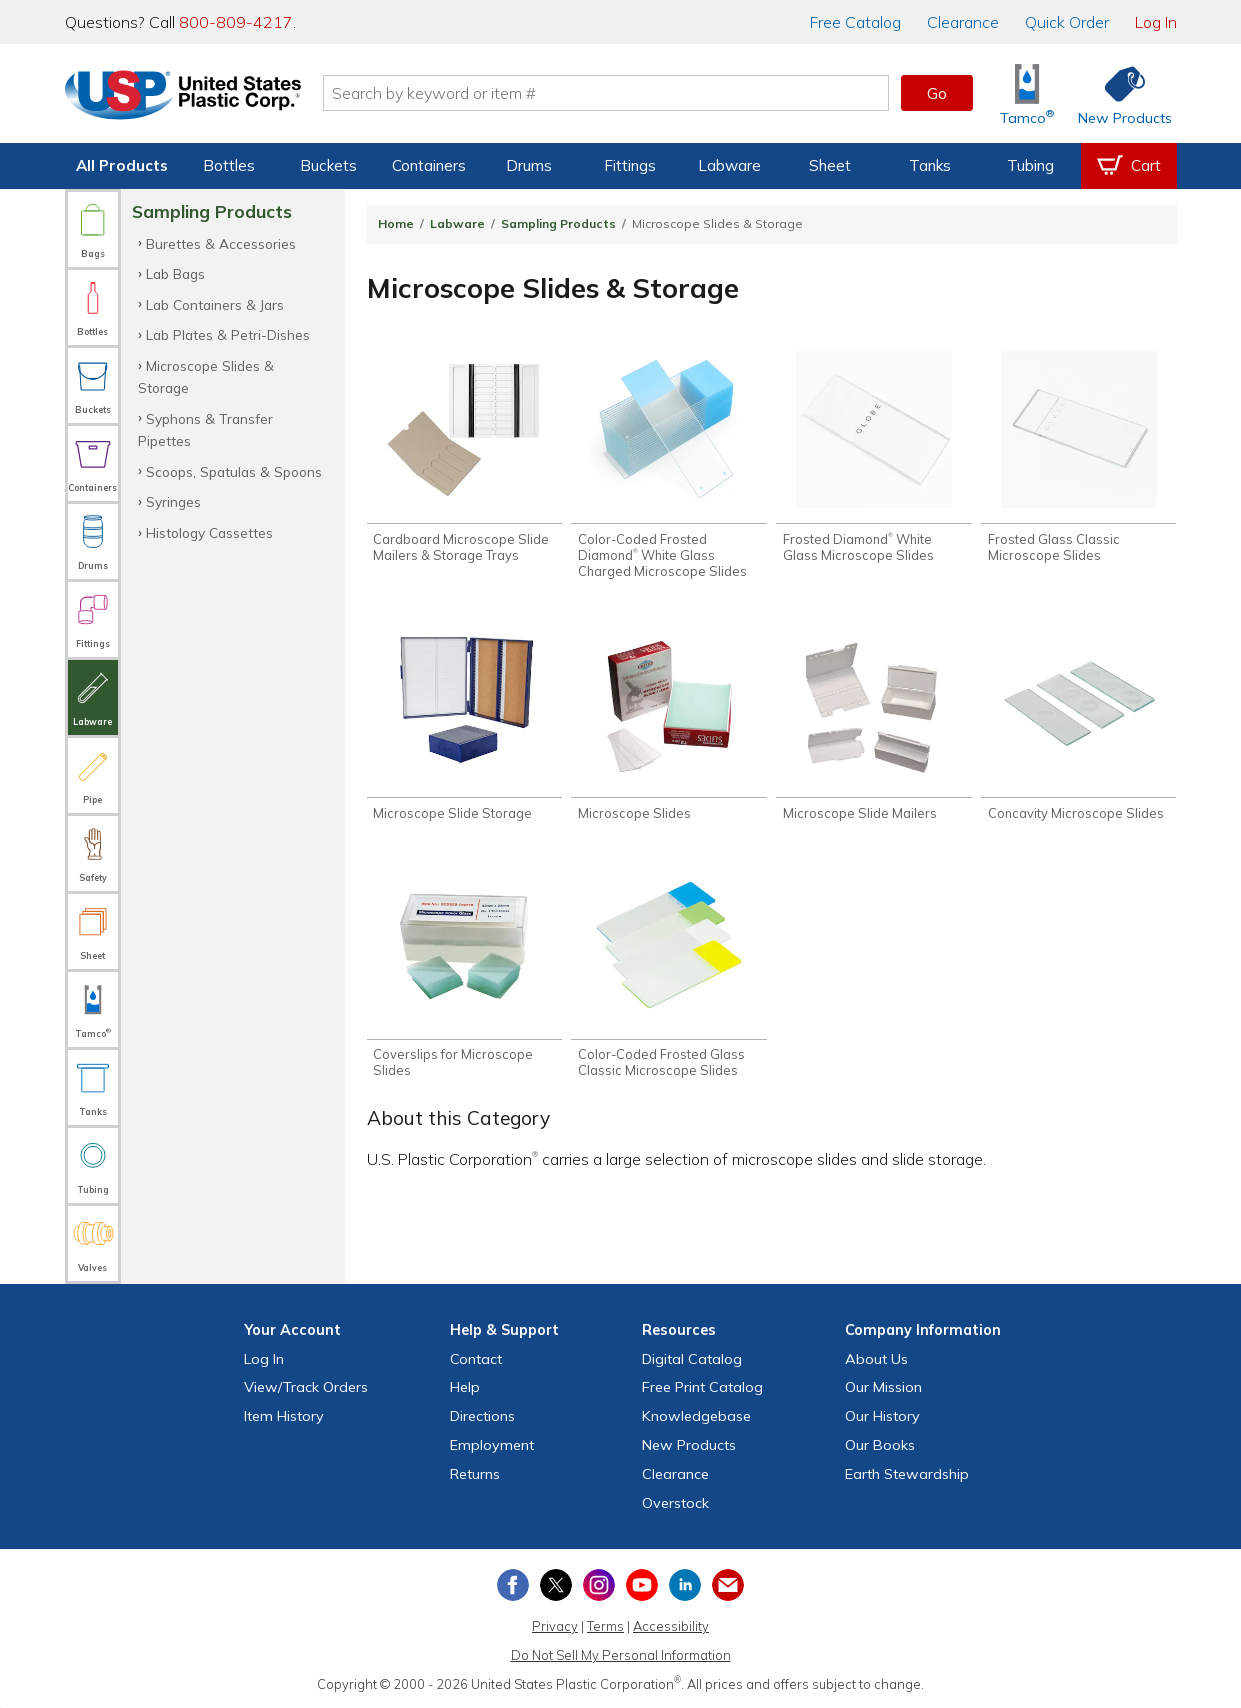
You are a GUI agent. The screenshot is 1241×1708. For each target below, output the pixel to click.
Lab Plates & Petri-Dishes (228, 334)
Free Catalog (702, 1387)
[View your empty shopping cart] (1129, 166)
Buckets (328, 165)
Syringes (173, 501)
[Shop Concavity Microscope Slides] (1078, 723)
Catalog (855, 22)
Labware (729, 165)
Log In (1156, 22)
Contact (476, 1359)
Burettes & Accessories (221, 243)
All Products (122, 165)
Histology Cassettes (209, 532)
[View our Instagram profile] (599, 1585)
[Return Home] (183, 97)
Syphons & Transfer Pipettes (205, 429)
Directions (482, 1416)
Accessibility (671, 1626)
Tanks (930, 165)
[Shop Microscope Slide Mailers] (873, 723)
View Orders (306, 1387)
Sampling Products (558, 223)
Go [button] (937, 93)
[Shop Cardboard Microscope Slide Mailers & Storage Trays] (464, 457)
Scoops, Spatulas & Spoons (234, 471)
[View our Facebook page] (513, 1585)
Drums (529, 165)
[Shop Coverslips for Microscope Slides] (464, 973)
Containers (429, 165)
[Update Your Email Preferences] (728, 1585)
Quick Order (1067, 22)
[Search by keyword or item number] (606, 93)
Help (465, 1387)
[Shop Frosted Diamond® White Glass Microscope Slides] (873, 457)
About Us (876, 1359)
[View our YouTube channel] (642, 1585)
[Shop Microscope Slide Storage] (464, 723)
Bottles (229, 165)
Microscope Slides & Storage (206, 376)
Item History (284, 1416)
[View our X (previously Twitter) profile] (556, 1585)
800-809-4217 (236, 22)
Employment (492, 1445)
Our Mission (883, 1387)
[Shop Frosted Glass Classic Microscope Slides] (1078, 457)
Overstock (675, 1503)
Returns (475, 1474)
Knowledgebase (696, 1416)
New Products (689, 1445)
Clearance (963, 22)
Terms (605, 1626)
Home (396, 223)
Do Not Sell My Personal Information (621, 1655)
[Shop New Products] (1118, 93)
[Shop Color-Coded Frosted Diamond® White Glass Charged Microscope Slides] (668, 465)
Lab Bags (175, 273)
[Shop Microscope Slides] (668, 723)
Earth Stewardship (907, 1474)
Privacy (555, 1626)
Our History (882, 1416)
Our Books (880, 1445)
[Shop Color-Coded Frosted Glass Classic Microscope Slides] (668, 973)
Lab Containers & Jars (215, 304)
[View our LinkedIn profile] (685, 1585)
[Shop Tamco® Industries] (1027, 93)
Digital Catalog (692, 1359)
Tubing (1030, 165)
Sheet (830, 165)
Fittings (630, 165)
